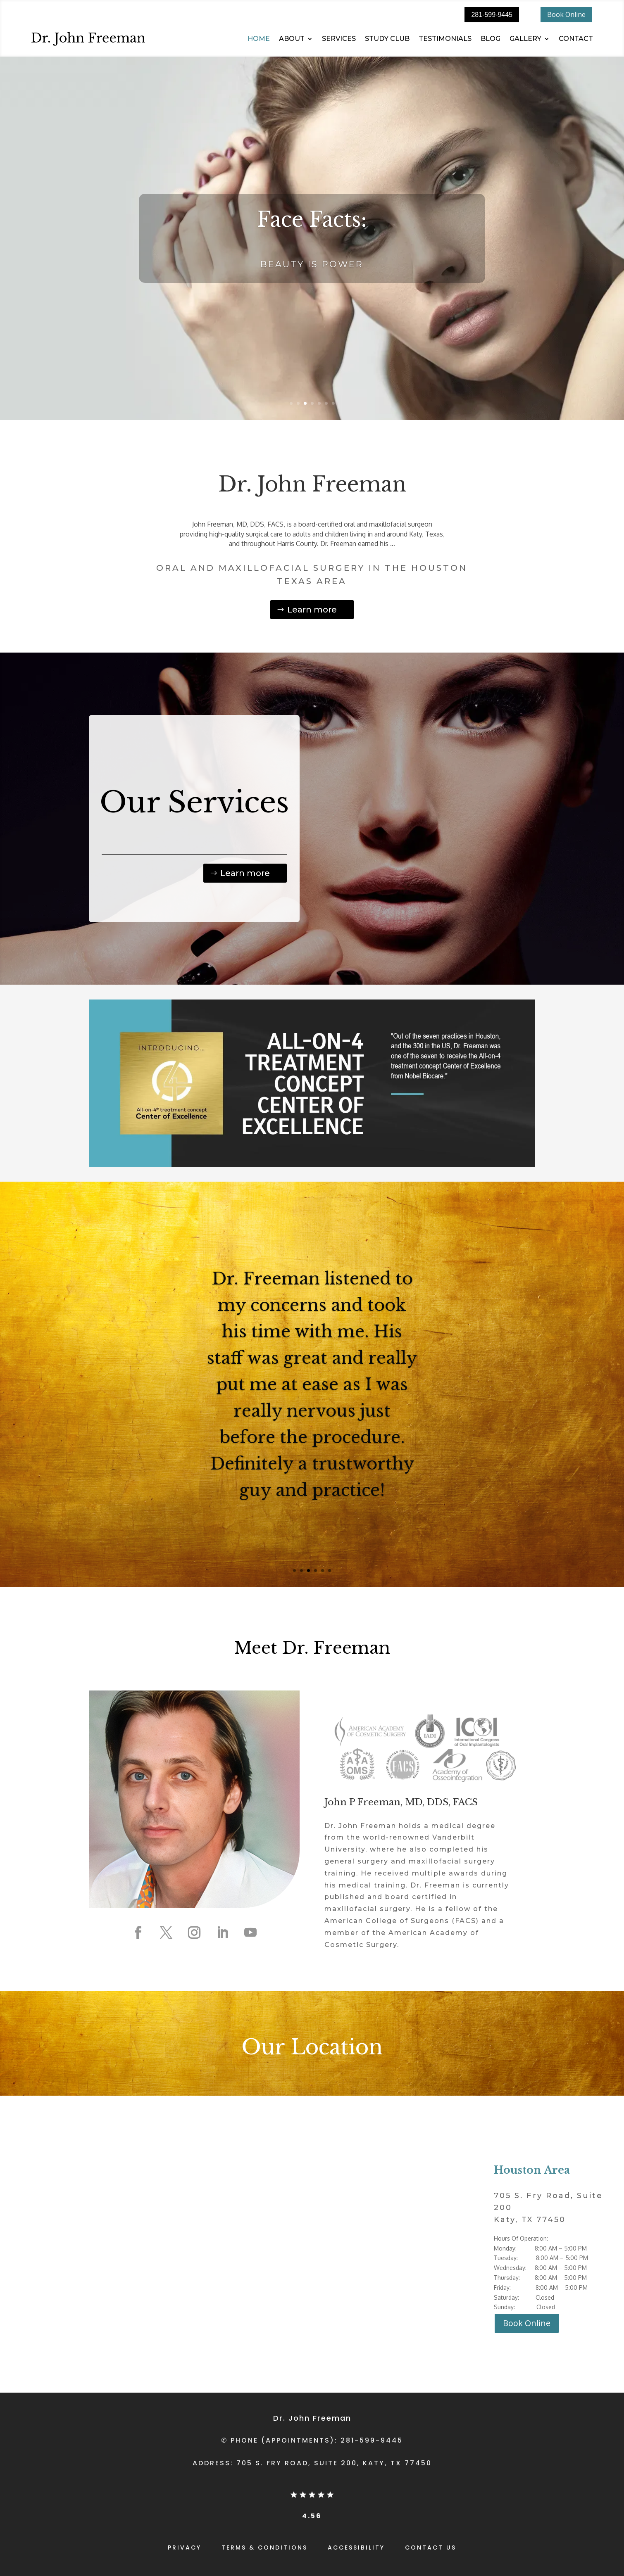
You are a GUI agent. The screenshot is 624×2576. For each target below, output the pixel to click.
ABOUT (292, 39)
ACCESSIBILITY (356, 2547)
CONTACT (576, 39)
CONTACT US (430, 2547)
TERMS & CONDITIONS (264, 2547)
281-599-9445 (491, 14)
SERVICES (339, 39)
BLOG (490, 39)
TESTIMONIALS (445, 39)
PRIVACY (184, 2547)
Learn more (312, 610)
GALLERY (525, 39)
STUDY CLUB (387, 39)
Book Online (566, 14)
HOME (259, 39)
